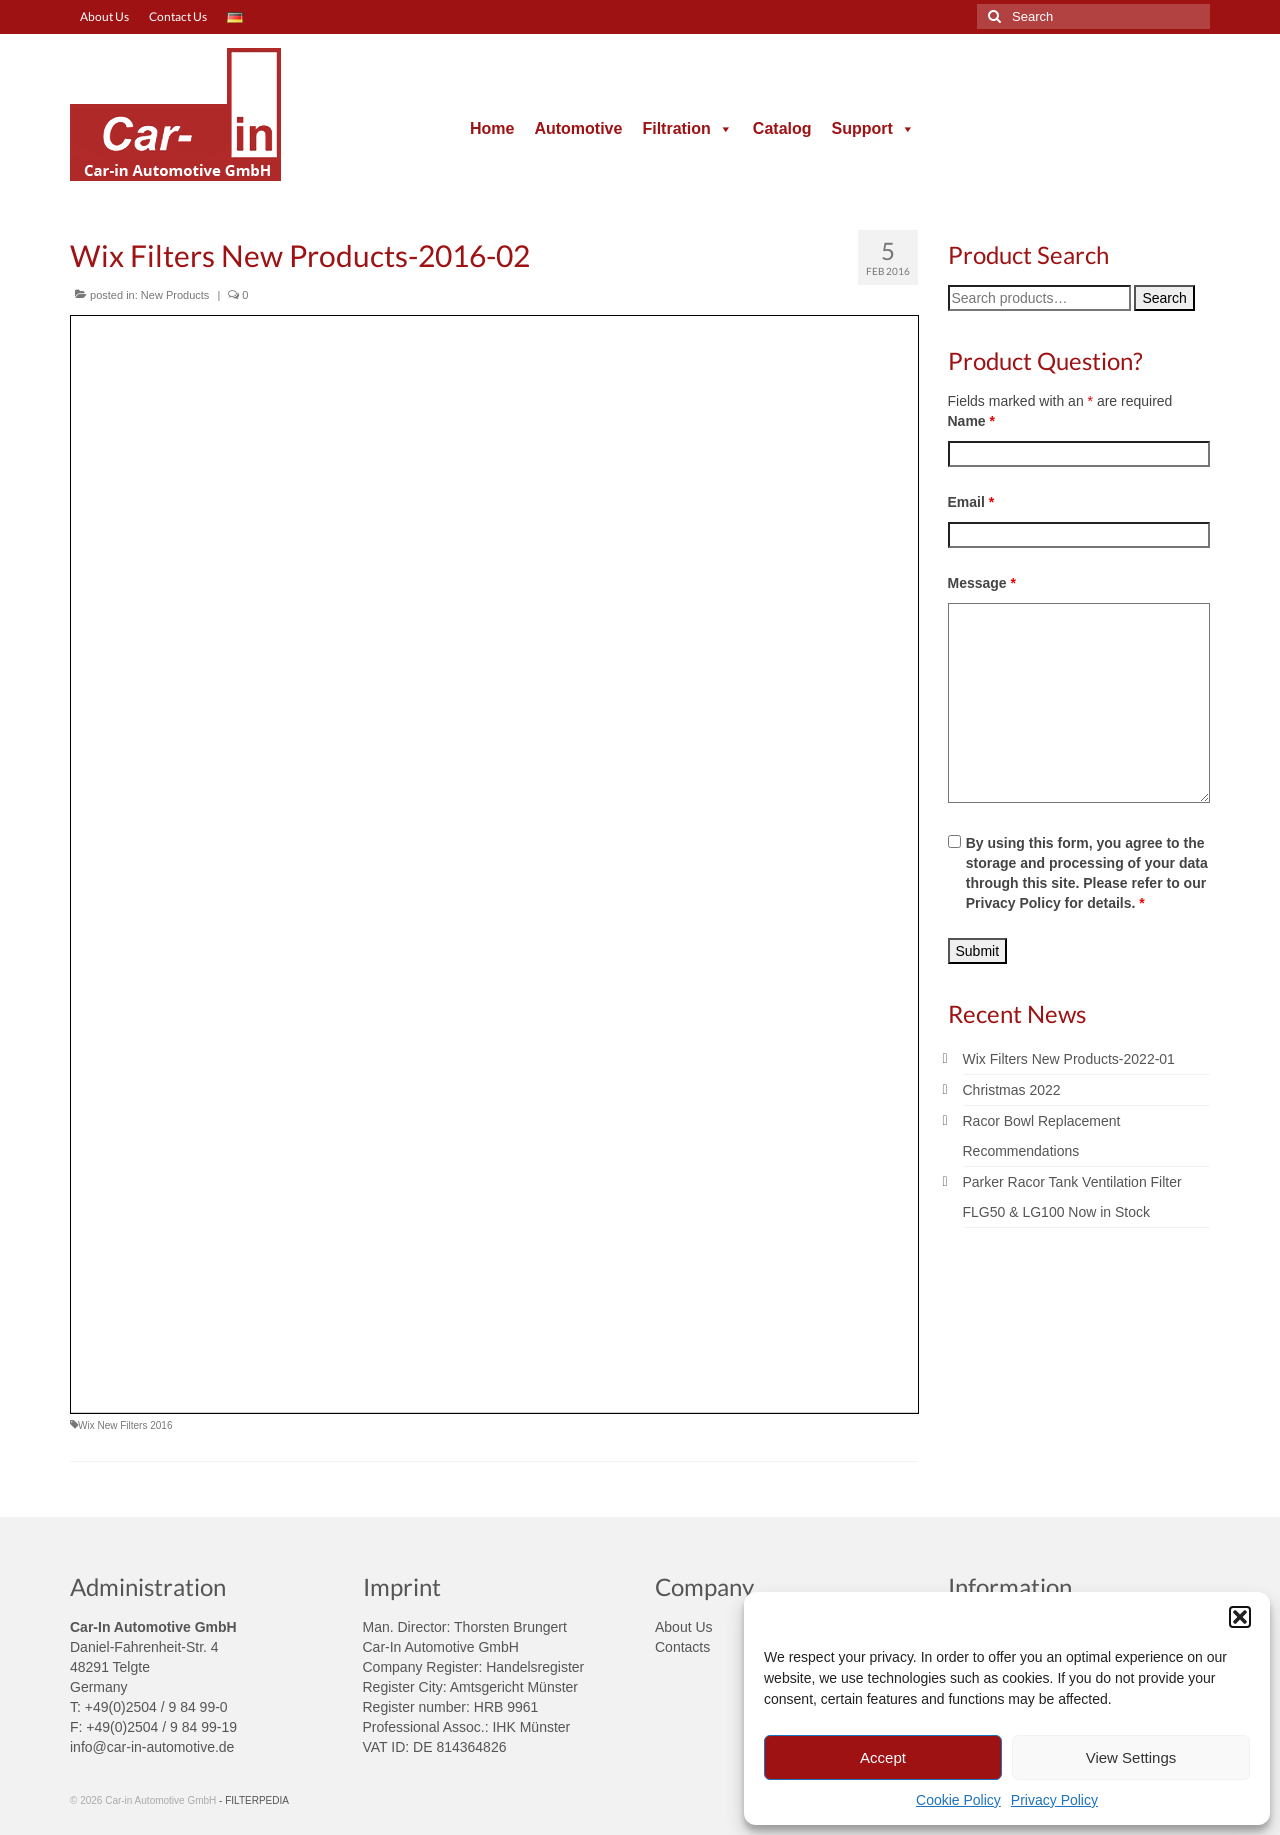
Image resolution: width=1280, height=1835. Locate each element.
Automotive (578, 128)
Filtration (687, 128)
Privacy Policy (1054, 1800)
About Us (684, 1627)
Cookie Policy (958, 1800)
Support (873, 128)
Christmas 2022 (1012, 1090)
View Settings (1131, 1757)
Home (492, 128)
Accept (883, 1757)
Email (971, 502)
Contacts (682, 1647)
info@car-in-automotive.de (152, 1747)
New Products (175, 295)
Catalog (782, 128)
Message (982, 583)
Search (1164, 298)
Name (971, 421)
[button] (1240, 1617)
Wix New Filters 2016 (125, 1425)
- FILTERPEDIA (254, 1800)
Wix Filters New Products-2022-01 (1069, 1059)
